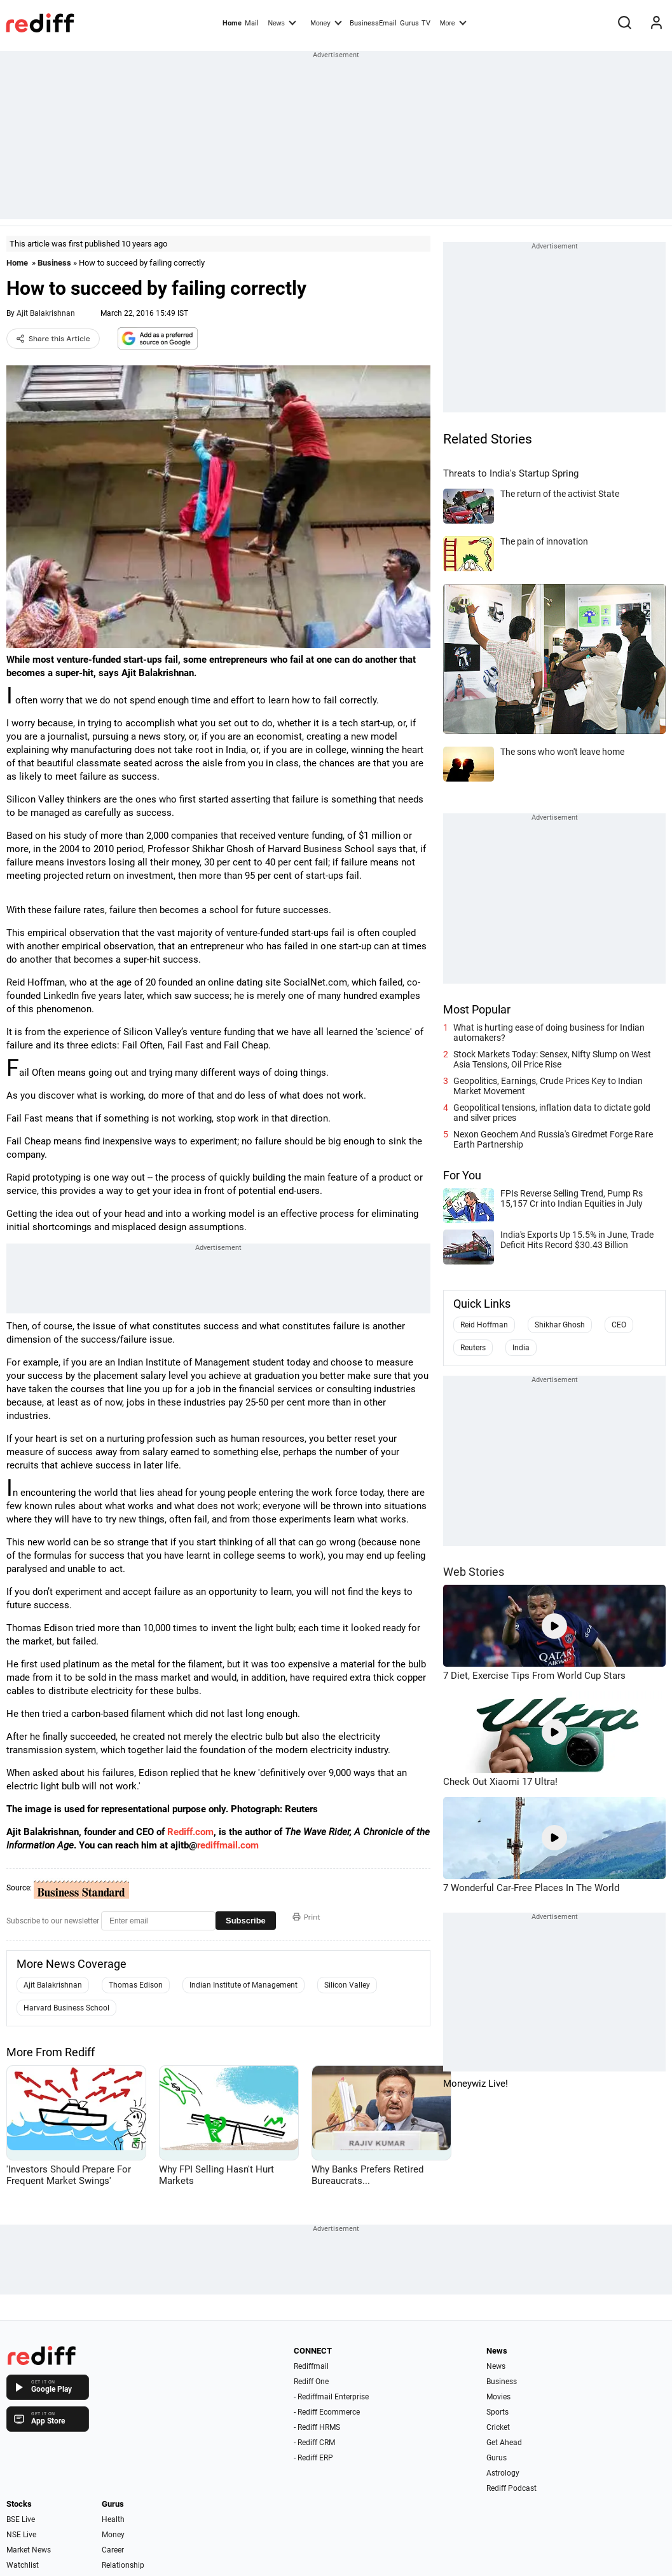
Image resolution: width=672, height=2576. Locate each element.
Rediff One (311, 2381)
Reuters (473, 1347)
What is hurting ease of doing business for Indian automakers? (549, 1032)
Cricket (498, 2427)
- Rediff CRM (314, 2442)
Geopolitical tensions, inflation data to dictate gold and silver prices (551, 1112)
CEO (619, 1324)
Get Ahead (504, 2442)
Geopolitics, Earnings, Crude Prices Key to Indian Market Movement (548, 1086)
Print (306, 1917)
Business (54, 263)
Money (325, 22)
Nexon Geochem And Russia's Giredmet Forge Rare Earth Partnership (553, 1139)
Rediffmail (311, 2366)
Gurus (409, 23)
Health (113, 2519)
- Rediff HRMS (317, 2427)
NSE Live (21, 2534)
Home (232, 23)
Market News (28, 2549)
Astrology (502, 2473)
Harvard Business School (66, 2007)
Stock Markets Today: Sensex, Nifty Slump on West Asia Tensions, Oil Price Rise (552, 1059)
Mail (252, 23)
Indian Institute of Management (243, 1985)
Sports (497, 2412)
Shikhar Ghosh (560, 1324)
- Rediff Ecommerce (327, 2412)
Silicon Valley (347, 1985)
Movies (498, 2396)
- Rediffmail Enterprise (331, 2396)
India (521, 1347)
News (282, 22)
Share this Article (53, 339)
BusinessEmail (373, 23)
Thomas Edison (136, 1985)
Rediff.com (190, 1832)
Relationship (123, 2565)
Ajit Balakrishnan (46, 313)
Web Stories (473, 1571)
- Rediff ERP (313, 2457)
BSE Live (20, 2519)
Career (113, 2549)
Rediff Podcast (511, 2488)
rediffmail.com (228, 1845)
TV (426, 23)
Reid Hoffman (484, 1324)
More (453, 22)
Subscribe (246, 1920)
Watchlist (22, 2565)
